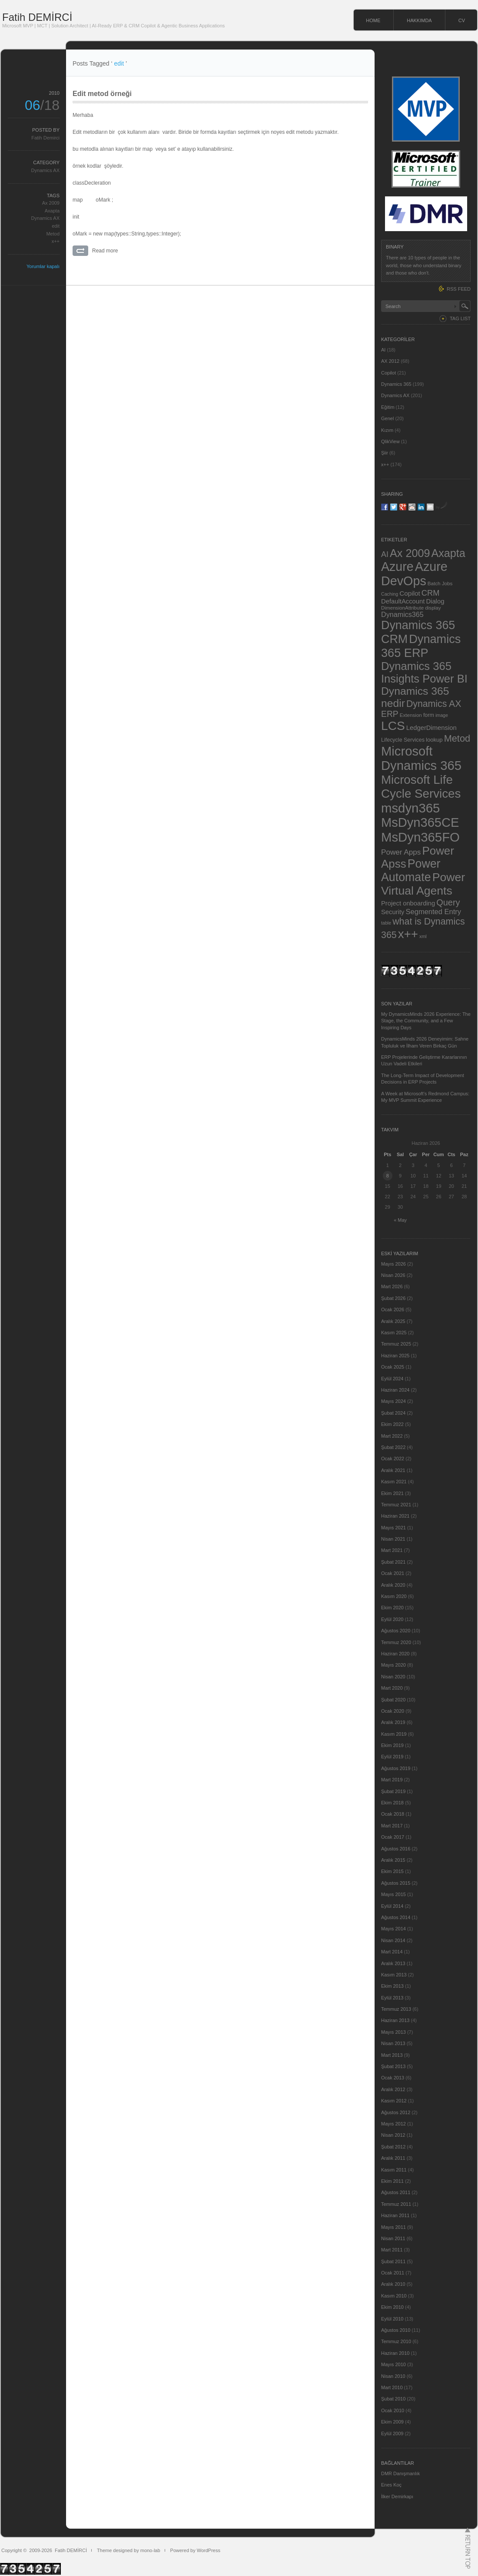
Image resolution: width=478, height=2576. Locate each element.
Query (448, 902)
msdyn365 (410, 808)
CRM (431, 592)
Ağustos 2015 (395, 1883)
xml (423, 936)
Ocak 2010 (392, 2410)
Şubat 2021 (393, 1562)
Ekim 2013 (392, 1986)
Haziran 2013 (395, 2020)
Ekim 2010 (392, 2307)
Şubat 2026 (393, 1298)
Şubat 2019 (393, 1791)
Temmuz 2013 (396, 2009)
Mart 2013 (392, 2055)
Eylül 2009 (392, 2433)
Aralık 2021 (393, 1470)
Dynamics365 (402, 614)
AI (383, 349)
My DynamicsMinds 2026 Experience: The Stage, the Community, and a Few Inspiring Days (426, 1020)
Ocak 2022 (392, 1458)
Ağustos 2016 (395, 1848)
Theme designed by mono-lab (128, 2550)
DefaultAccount (403, 601)
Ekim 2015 (392, 1871)
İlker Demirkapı (397, 2496)
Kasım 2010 (394, 2295)
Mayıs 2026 (393, 1263)
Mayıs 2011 (393, 2227)
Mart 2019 (392, 1779)
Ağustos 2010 (395, 2330)
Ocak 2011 (392, 2272)
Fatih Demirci (45, 137)
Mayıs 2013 (393, 2032)
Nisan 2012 (393, 2135)
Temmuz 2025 (396, 1343)
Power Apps (401, 852)
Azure (397, 567)
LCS (393, 726)
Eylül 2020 (392, 1619)
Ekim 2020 (392, 1607)
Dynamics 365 (396, 384)
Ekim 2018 (392, 1802)
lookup (434, 739)
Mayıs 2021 (393, 1527)
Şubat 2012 (393, 2146)
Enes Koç (391, 2484)
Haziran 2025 (395, 1355)
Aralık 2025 (393, 1321)
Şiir (384, 452)
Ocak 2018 (392, 1814)
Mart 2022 (392, 1436)
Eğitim (388, 407)
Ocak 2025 (392, 1366)
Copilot (388, 372)
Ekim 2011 (392, 2181)
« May (400, 1220)
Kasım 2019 (394, 1734)
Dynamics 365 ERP (421, 646)
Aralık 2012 (393, 2089)
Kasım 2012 (394, 2100)
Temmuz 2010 (396, 2341)
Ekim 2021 (392, 1493)
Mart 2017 (392, 1825)
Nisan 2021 (393, 1539)
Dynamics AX (45, 170)
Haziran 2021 (395, 1515)
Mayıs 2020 (393, 1665)
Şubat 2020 (393, 1699)
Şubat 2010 (393, 2398)
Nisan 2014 (393, 1940)
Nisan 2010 (393, 2376)
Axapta (52, 210)
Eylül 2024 (392, 1378)
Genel (387, 418)
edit (56, 226)
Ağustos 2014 (395, 1917)
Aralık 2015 (393, 1860)
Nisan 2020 (393, 1676)
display (433, 607)
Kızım (387, 430)
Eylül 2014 (392, 1906)
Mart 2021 (392, 1550)
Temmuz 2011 (396, 2204)
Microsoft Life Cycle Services (421, 786)
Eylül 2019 (392, 1756)
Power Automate (411, 870)
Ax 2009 (51, 203)
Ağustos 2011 (395, 2192)
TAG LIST (460, 318)
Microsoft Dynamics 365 (421, 758)
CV (461, 20)
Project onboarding (408, 903)
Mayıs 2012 (393, 2123)
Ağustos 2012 (395, 2112)
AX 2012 (390, 361)
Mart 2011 (392, 2249)
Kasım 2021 (394, 1481)
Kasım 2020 (394, 1596)
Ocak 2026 (392, 1309)
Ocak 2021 (392, 1573)
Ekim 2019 (392, 1745)
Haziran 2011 (395, 2215)
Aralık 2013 (393, 1963)
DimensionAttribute (402, 607)
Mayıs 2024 (393, 1401)
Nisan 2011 (393, 2238)
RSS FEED (459, 289)
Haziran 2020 (395, 1653)
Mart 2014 (392, 1951)
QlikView (390, 441)
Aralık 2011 (393, 2158)
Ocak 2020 (392, 1711)
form (428, 715)
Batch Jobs (440, 583)
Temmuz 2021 (396, 1504)
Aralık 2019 (393, 1722)
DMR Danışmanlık (400, 2473)
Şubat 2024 (393, 1413)
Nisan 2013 (393, 2043)
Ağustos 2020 (395, 1630)
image (441, 715)
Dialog (435, 601)
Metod (53, 233)
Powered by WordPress (195, 2550)
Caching (389, 594)
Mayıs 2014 (393, 1928)
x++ (56, 241)
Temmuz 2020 (396, 1642)
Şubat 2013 (393, 2066)
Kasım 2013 (394, 1974)
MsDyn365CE (420, 822)
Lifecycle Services (403, 740)
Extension (411, 715)
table (386, 922)
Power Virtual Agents (423, 884)
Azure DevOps (414, 574)
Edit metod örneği (102, 93)
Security (392, 911)
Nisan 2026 (393, 1275)
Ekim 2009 (392, 2421)
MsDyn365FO (420, 837)
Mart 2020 (392, 1688)
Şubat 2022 (393, 1447)
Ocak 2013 (392, 2077)
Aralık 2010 (393, 2284)
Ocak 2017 (392, 1837)
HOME (373, 20)
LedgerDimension (431, 727)
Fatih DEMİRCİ (37, 17)
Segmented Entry (433, 912)
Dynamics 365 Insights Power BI (424, 672)
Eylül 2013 (392, 1997)
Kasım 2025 (394, 1332)
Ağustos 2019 (395, 1768)
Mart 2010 (392, 2387)
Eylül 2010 (392, 2318)
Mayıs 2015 (393, 1894)
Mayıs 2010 (393, 2364)
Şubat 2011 (393, 2261)
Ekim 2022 (392, 1424)
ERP (389, 714)
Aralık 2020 (393, 1585)
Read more (105, 251)
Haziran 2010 (395, 2353)
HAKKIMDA (419, 20)
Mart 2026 (392, 1286)
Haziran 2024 (395, 1389)
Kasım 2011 (394, 2169)
